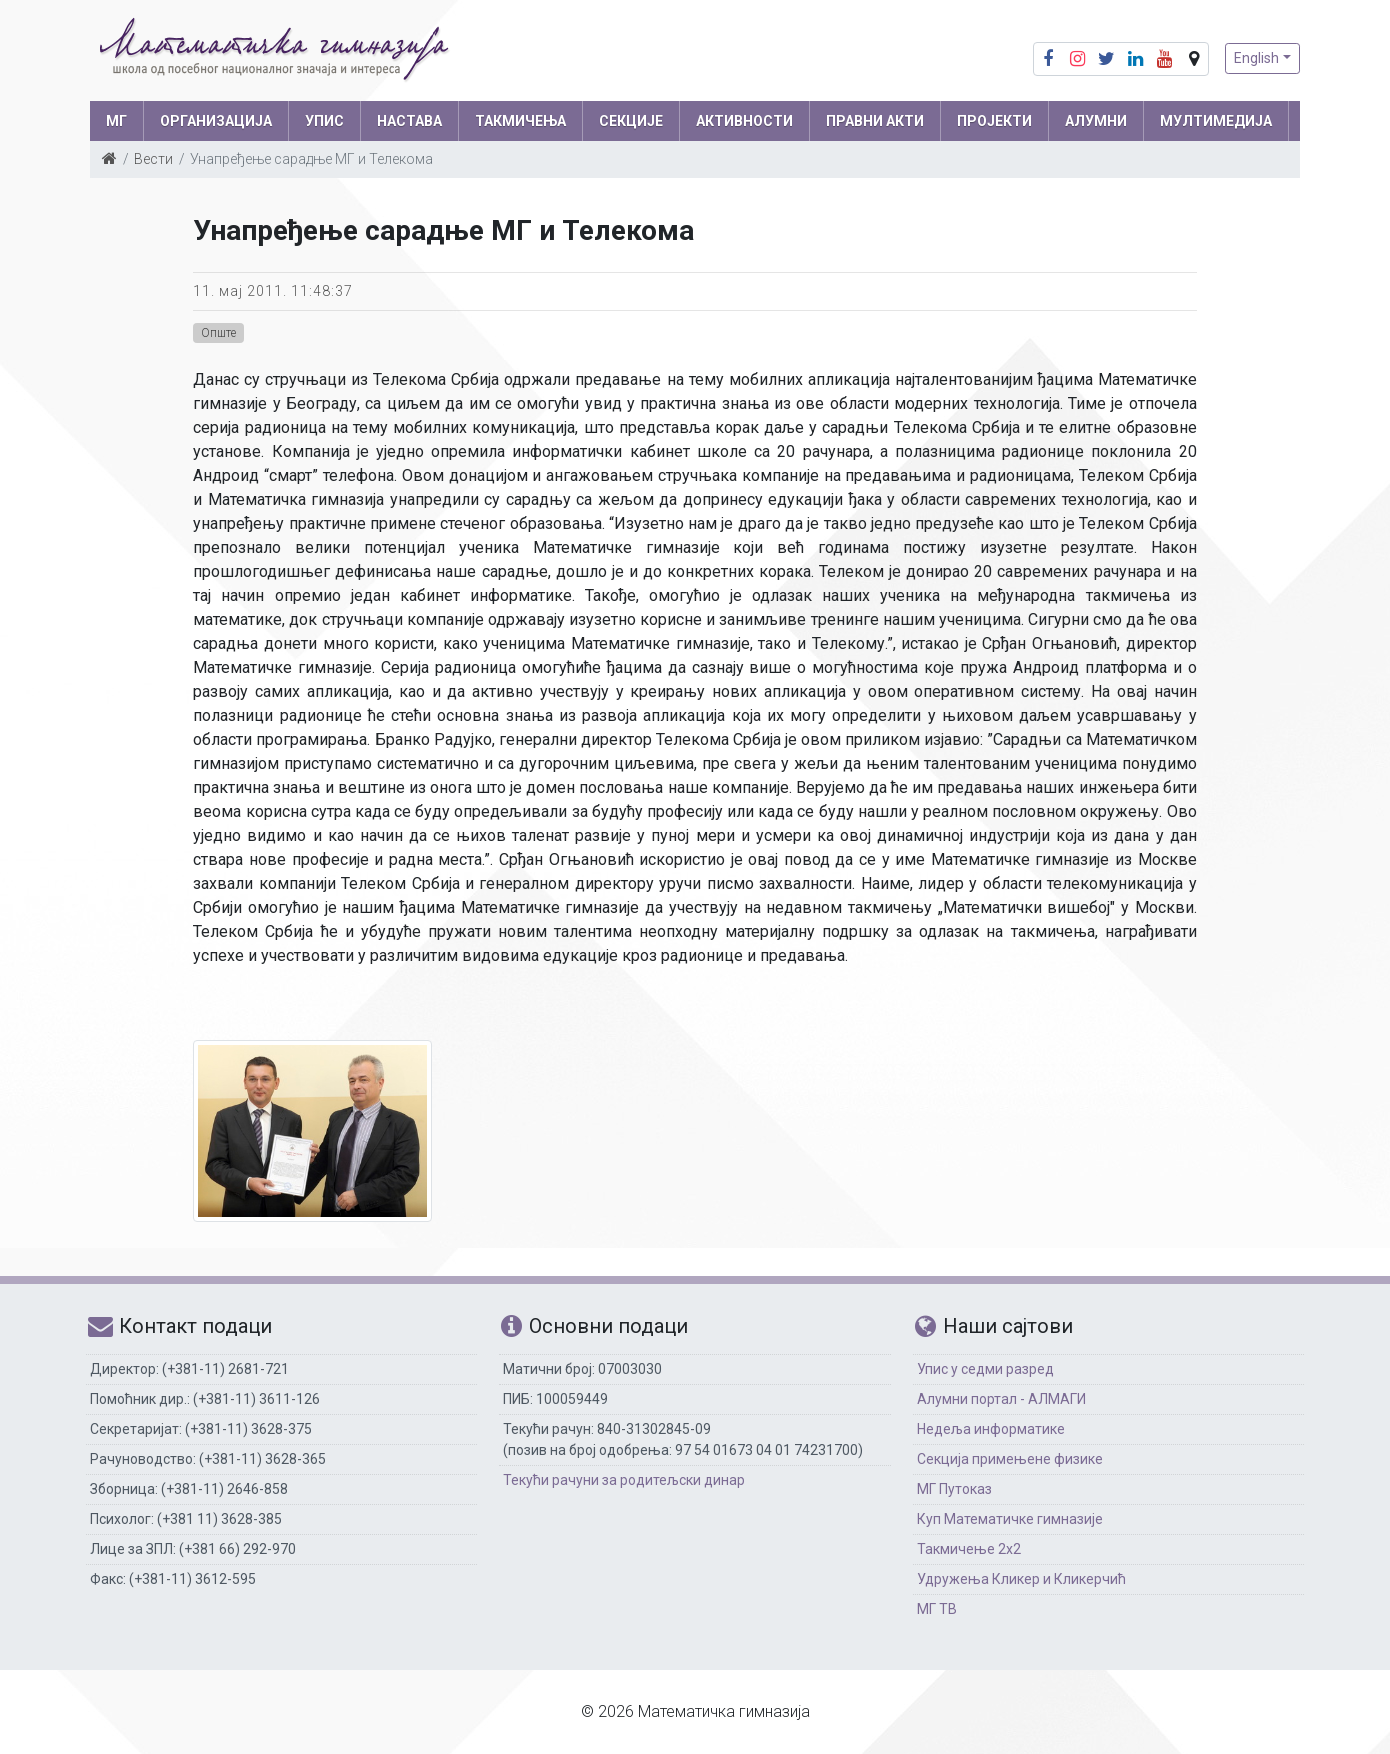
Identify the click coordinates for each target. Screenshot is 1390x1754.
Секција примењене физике (1010, 1459)
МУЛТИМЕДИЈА (1216, 121)
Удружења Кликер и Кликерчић (1021, 1579)
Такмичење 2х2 (969, 1549)
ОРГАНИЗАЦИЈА (216, 121)
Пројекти (994, 121)
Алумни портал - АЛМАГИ (1001, 1399)
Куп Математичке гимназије (1010, 1519)
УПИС (324, 121)
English (1256, 58)
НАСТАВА (409, 121)
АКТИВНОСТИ (744, 121)
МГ (116, 121)
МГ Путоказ (954, 1489)
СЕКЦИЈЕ (631, 121)
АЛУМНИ (1096, 121)
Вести (153, 159)
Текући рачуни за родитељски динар (624, 1480)
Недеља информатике (991, 1429)
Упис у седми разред (985, 1369)
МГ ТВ (937, 1609)
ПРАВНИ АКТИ (875, 121)
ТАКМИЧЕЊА (520, 121)
